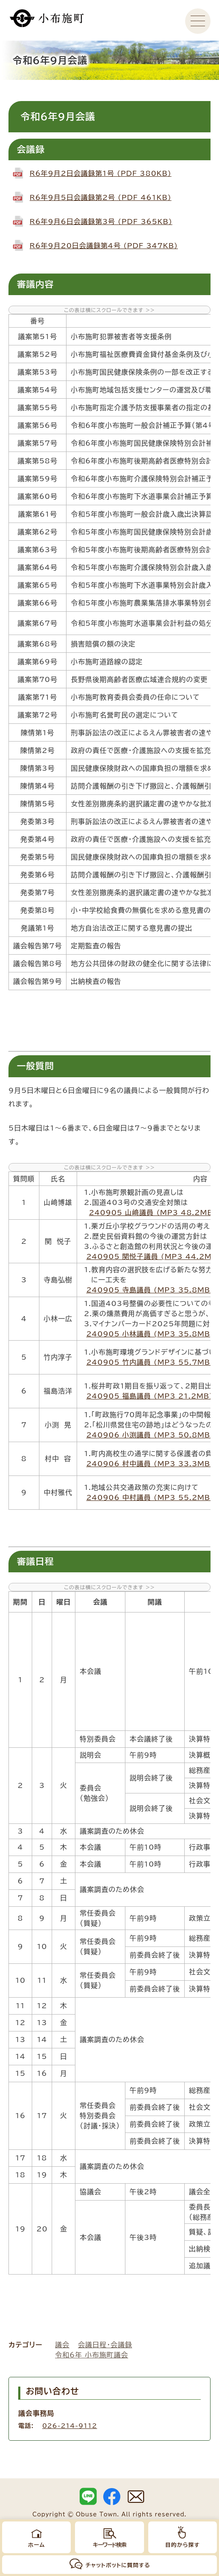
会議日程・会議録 (105, 2344)
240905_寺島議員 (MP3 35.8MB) (150, 1290)
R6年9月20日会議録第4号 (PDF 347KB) (104, 245)
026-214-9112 (69, 2426)
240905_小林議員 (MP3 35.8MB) (150, 1333)
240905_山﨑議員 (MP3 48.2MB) (152, 1212)
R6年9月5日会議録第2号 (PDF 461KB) (101, 197)
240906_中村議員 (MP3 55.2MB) (150, 1497)
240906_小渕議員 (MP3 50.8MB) (150, 1435)
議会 (62, 2344)
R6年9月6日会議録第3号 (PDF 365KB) (101, 221)
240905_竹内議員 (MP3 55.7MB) (150, 1362)
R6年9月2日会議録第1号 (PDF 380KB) (101, 173)
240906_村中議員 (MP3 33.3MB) (150, 1463)
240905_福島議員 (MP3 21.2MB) (149, 1396)
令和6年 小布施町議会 (91, 2355)
